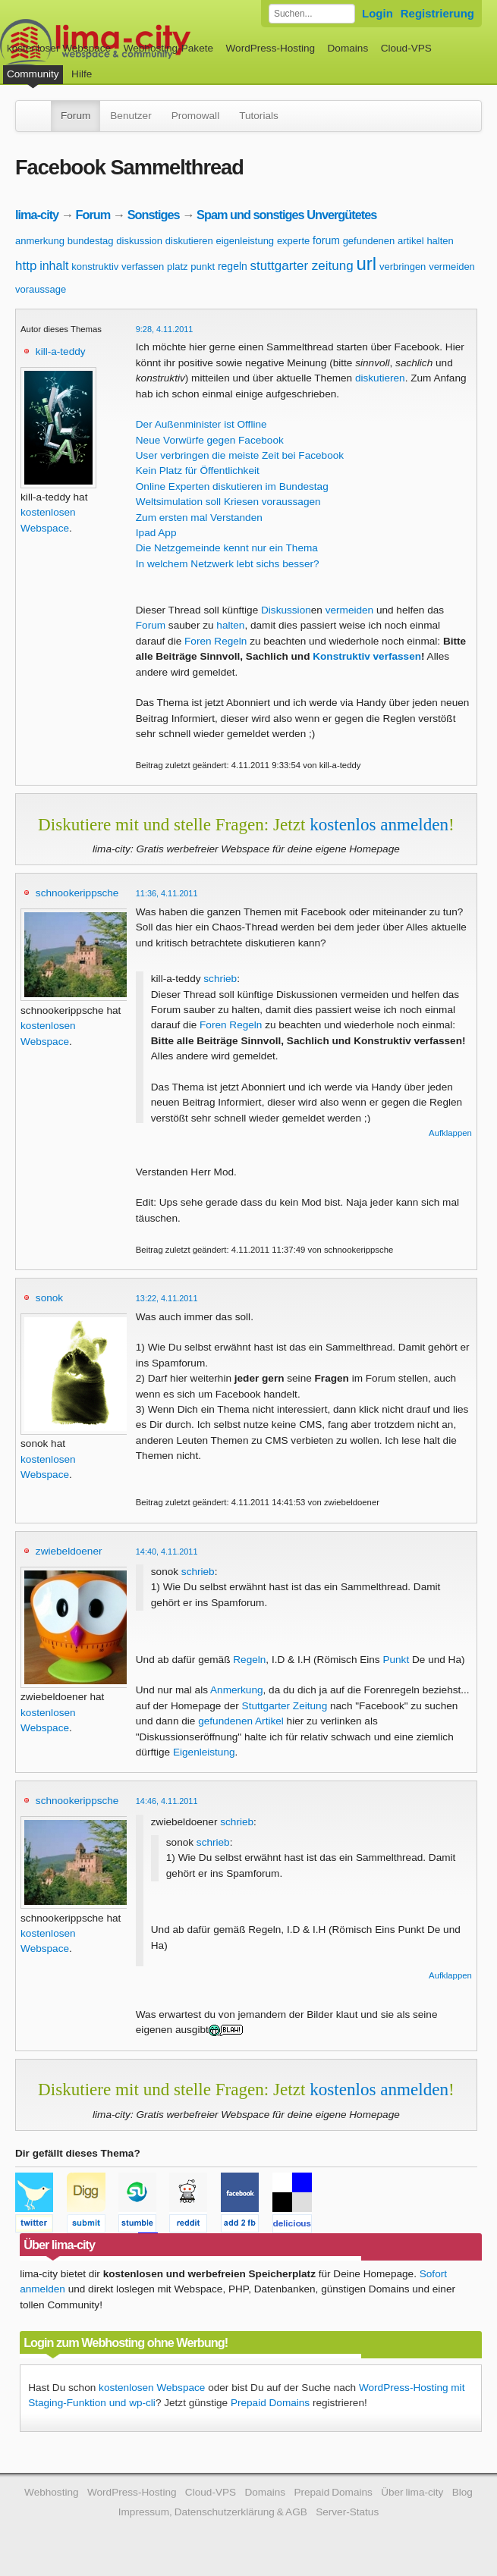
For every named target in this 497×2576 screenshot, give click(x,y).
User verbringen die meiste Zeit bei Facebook (240, 455)
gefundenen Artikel (241, 1721)
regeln (232, 266)
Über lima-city (412, 2492)
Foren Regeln (215, 641)
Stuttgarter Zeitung (285, 1706)
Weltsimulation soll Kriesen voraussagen (228, 501)
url (366, 263)
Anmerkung (236, 1690)
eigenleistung (244, 240)
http (25, 266)
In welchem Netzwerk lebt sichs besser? (227, 563)
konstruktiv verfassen (117, 266)
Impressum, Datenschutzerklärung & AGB (212, 2512)
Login (377, 13)
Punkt (395, 1659)
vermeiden (452, 266)
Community (33, 74)
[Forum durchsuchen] (312, 14)
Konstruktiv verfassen (367, 656)
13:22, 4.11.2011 (167, 1298)
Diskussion (286, 610)
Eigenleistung (204, 1752)
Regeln (249, 1659)
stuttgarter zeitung (302, 266)
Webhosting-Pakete (168, 48)
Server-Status (347, 2512)
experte (293, 240)
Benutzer (130, 115)
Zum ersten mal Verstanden (199, 517)
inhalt (53, 265)
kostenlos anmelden (379, 824)
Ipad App (156, 532)
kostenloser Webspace (59, 48)
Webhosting (51, 2492)
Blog (462, 2492)
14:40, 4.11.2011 (167, 1551)
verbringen (402, 266)
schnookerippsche (77, 893)
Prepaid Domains (270, 2402)
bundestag (91, 240)
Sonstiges (153, 214)
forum (326, 240)
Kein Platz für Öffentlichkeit (198, 470)
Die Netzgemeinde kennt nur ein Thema (227, 548)
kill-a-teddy (61, 351)
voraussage (40, 289)
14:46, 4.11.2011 (167, 1801)
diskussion (139, 240)
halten (439, 240)
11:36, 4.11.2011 (167, 893)
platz (177, 266)
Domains (348, 48)
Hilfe (81, 74)
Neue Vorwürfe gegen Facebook (210, 440)
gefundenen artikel (383, 240)
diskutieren (189, 240)
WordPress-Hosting (270, 48)
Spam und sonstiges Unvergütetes (286, 214)
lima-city (36, 214)
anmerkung (39, 240)
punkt (202, 266)
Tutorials (258, 115)
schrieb (220, 978)
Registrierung (437, 13)
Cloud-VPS (406, 48)
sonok (49, 1298)
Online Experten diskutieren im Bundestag (232, 486)
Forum (75, 115)
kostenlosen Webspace (152, 2387)
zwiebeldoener (69, 1551)
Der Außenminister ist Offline (201, 424)
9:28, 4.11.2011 (164, 329)
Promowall (195, 115)
